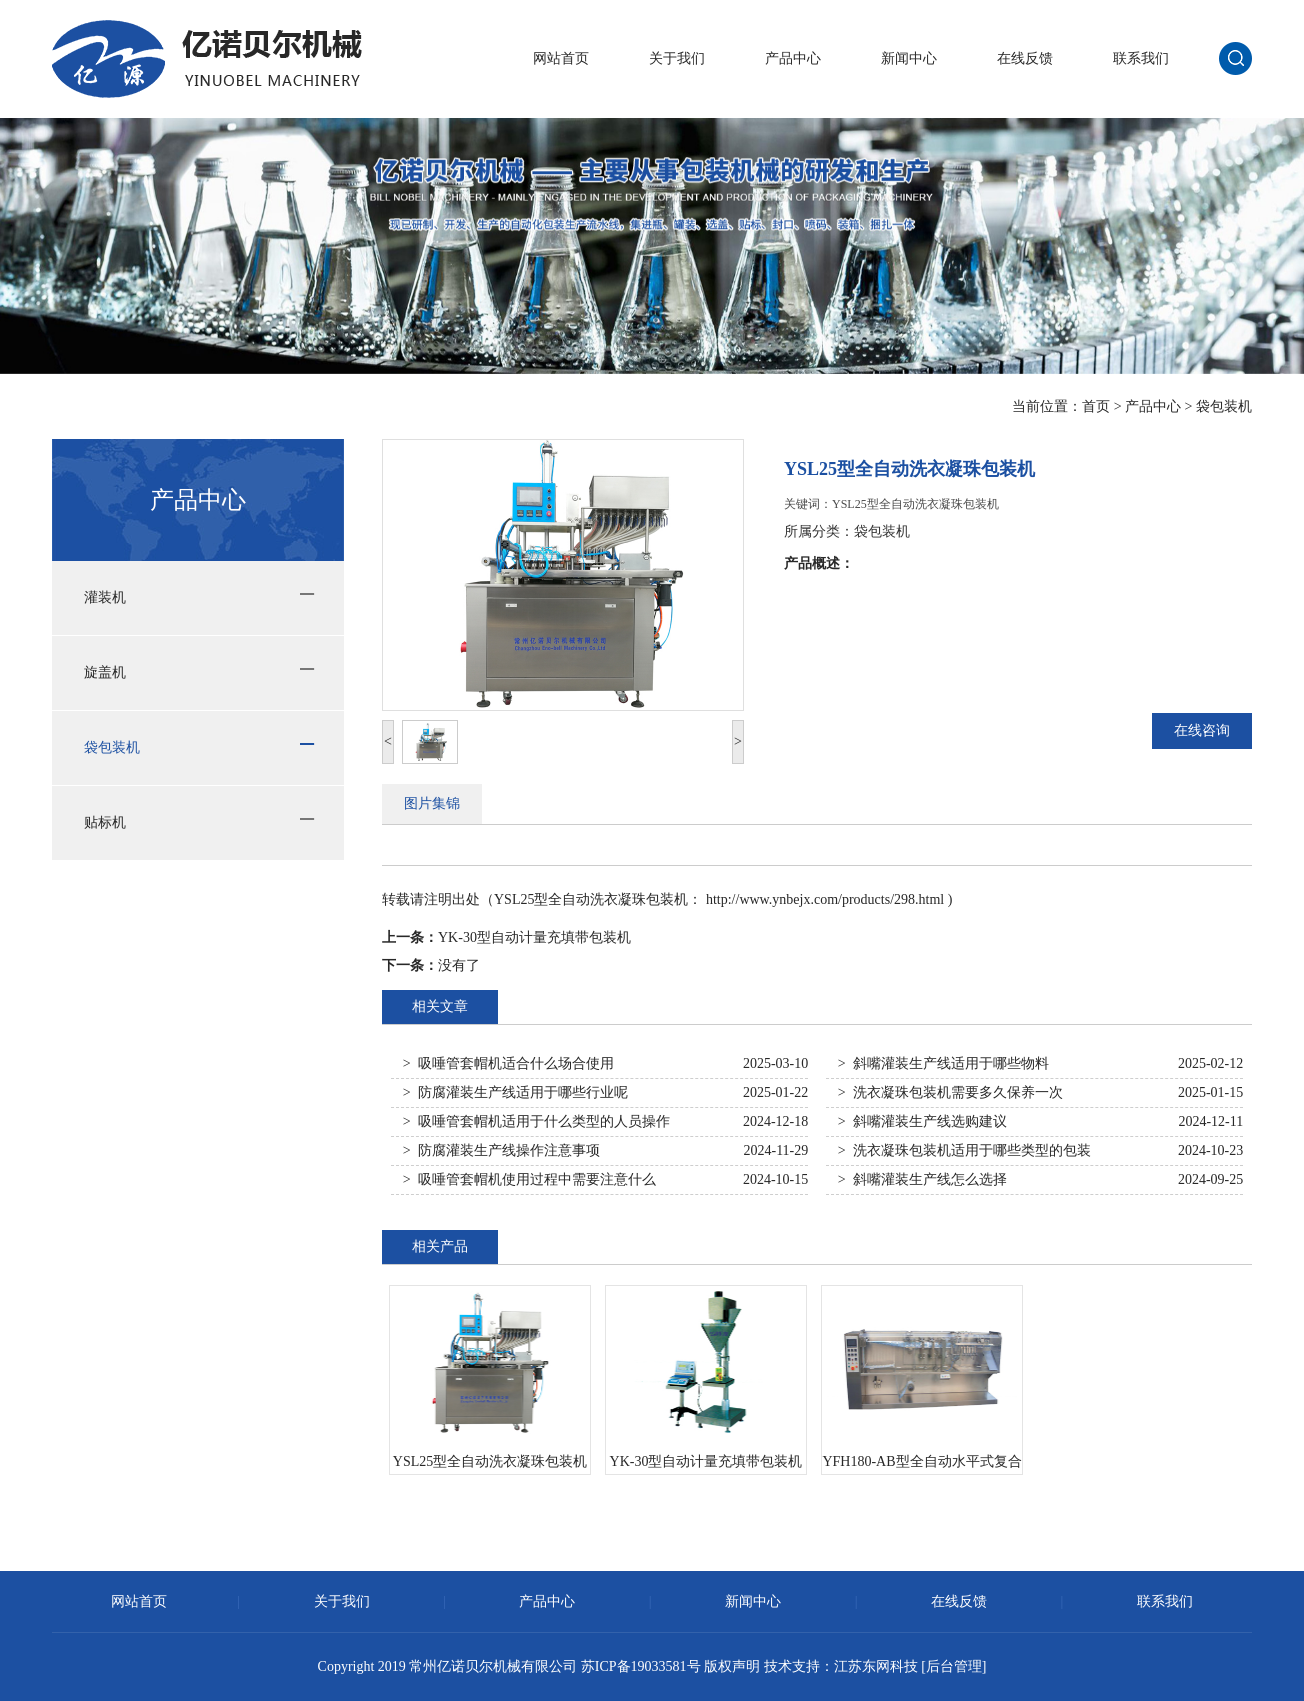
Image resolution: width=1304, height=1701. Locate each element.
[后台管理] (953, 1666)
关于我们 (677, 58)
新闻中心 (909, 58)
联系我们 (1141, 58)
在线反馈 (1025, 58)
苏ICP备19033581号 (641, 1666)
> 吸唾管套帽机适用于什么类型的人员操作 (536, 1121)
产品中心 (793, 58)
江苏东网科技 (876, 1666)
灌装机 (105, 597)
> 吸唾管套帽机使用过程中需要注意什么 (529, 1179)
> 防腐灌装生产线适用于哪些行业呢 (515, 1092)
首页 (1096, 406)
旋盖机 (105, 672)
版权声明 (732, 1666)
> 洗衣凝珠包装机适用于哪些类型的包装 (964, 1150)
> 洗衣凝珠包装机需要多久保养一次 (950, 1092)
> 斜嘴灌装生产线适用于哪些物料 (943, 1063)
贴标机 (105, 822)
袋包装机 (1224, 406)
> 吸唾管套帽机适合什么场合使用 (508, 1063)
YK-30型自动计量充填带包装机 (534, 937)
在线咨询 (1202, 730)
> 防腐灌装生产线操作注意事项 (501, 1150)
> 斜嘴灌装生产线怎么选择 (922, 1179)
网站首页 (561, 58)
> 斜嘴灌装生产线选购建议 (922, 1121)
